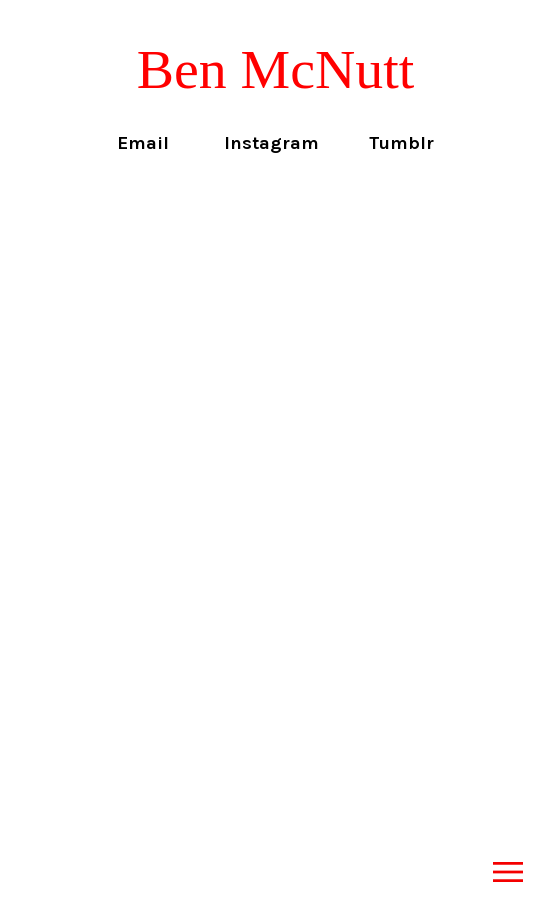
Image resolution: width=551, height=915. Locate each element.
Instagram (271, 143)
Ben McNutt (276, 69)
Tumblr (401, 143)
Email (143, 143)
